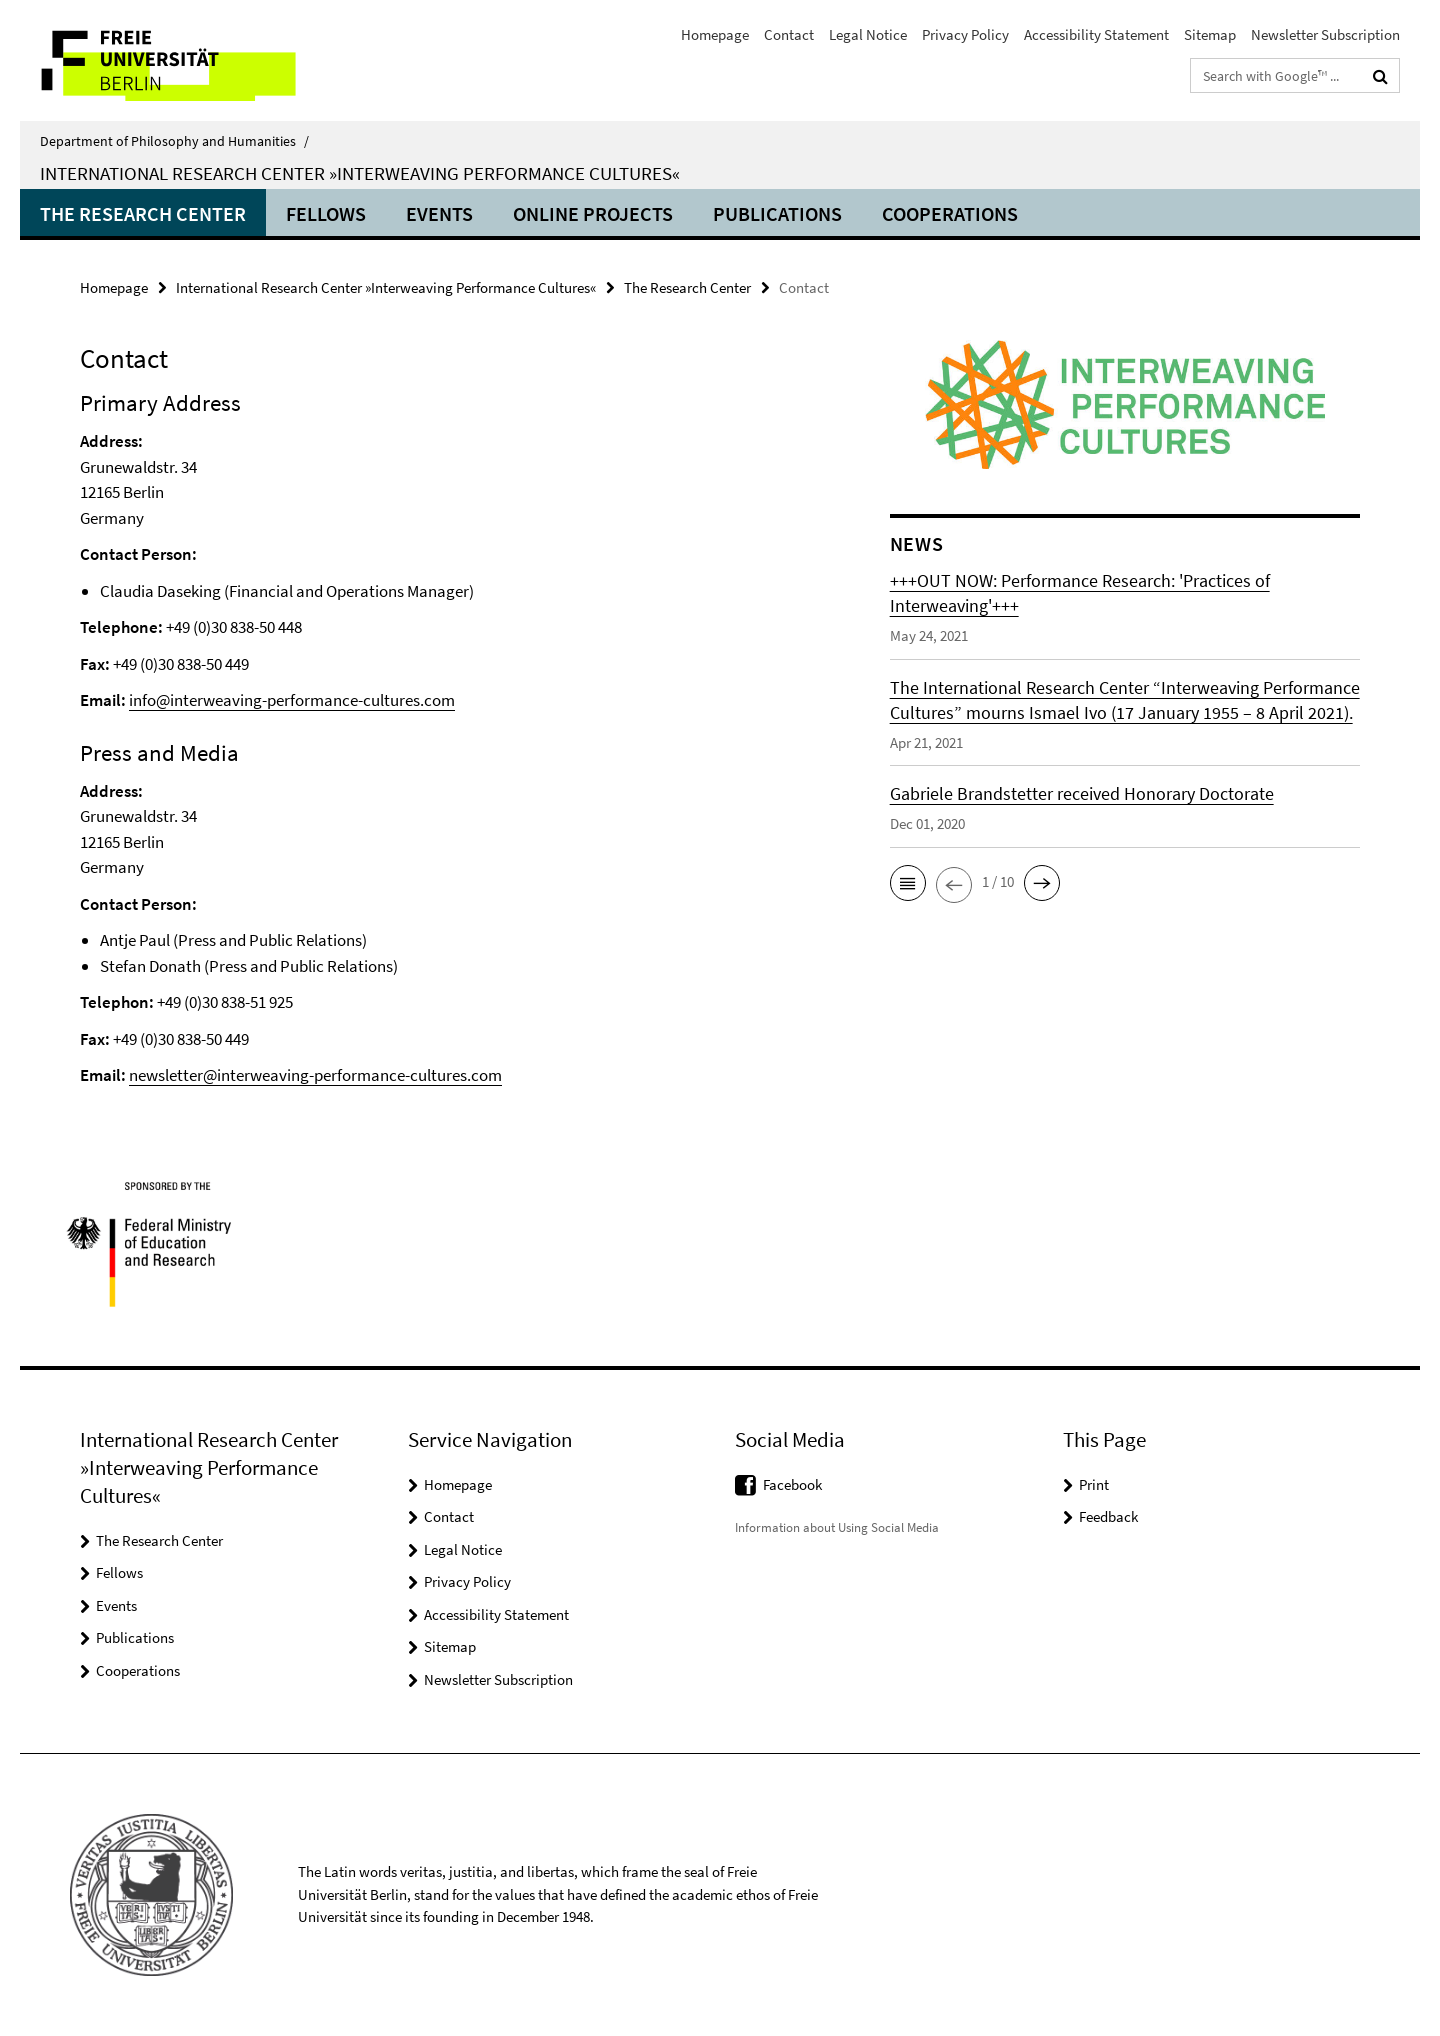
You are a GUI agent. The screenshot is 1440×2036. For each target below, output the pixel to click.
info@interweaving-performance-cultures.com (292, 700)
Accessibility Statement (1096, 34)
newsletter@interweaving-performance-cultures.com (315, 1075)
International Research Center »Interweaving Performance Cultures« (360, 173)
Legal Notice (868, 34)
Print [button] (1094, 1484)
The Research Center (143, 213)
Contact (789, 34)
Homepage (715, 34)
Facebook (792, 1484)
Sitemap (1210, 34)
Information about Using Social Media (837, 1527)
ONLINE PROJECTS (593, 213)
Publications (777, 213)
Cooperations (950, 213)
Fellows (326, 213)
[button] (908, 883)
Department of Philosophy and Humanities (174, 141)
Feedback (1108, 1516)
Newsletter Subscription (1325, 34)
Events (439, 213)
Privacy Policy (965, 34)
